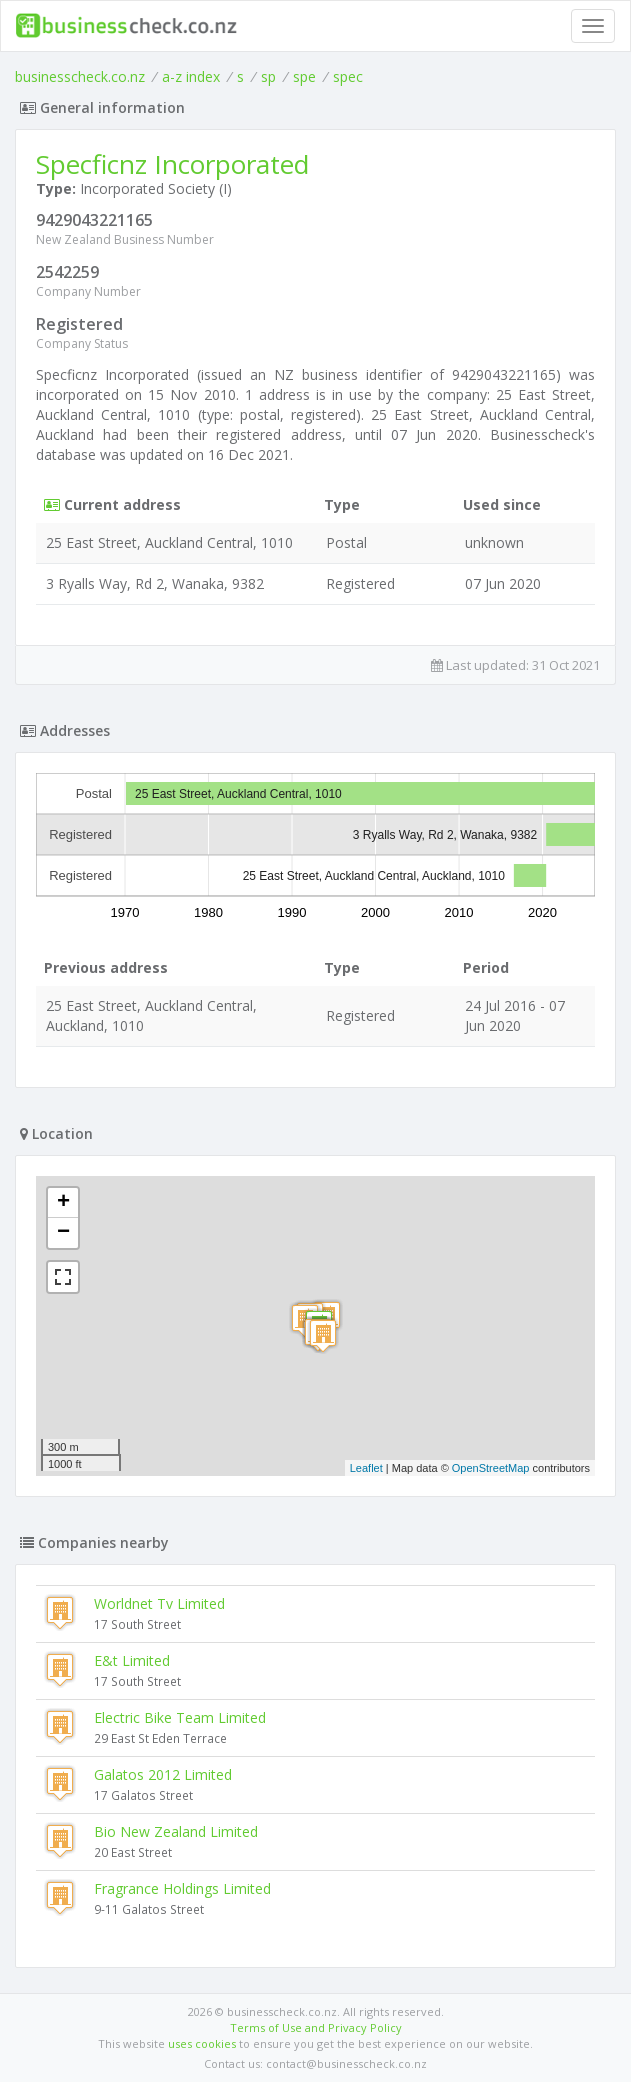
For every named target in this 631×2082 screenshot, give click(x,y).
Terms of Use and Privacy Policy (316, 2027)
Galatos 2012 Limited (163, 1774)
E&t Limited (132, 1660)
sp (268, 76)
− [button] (63, 1233)
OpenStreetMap (491, 1468)
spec (348, 76)
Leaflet (366, 1468)
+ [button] (63, 1203)
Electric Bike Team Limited (180, 1717)
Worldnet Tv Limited (159, 1603)
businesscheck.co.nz (80, 76)
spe (304, 76)
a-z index (191, 76)
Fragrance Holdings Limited (182, 1888)
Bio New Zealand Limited (176, 1831)
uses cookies (202, 2043)
